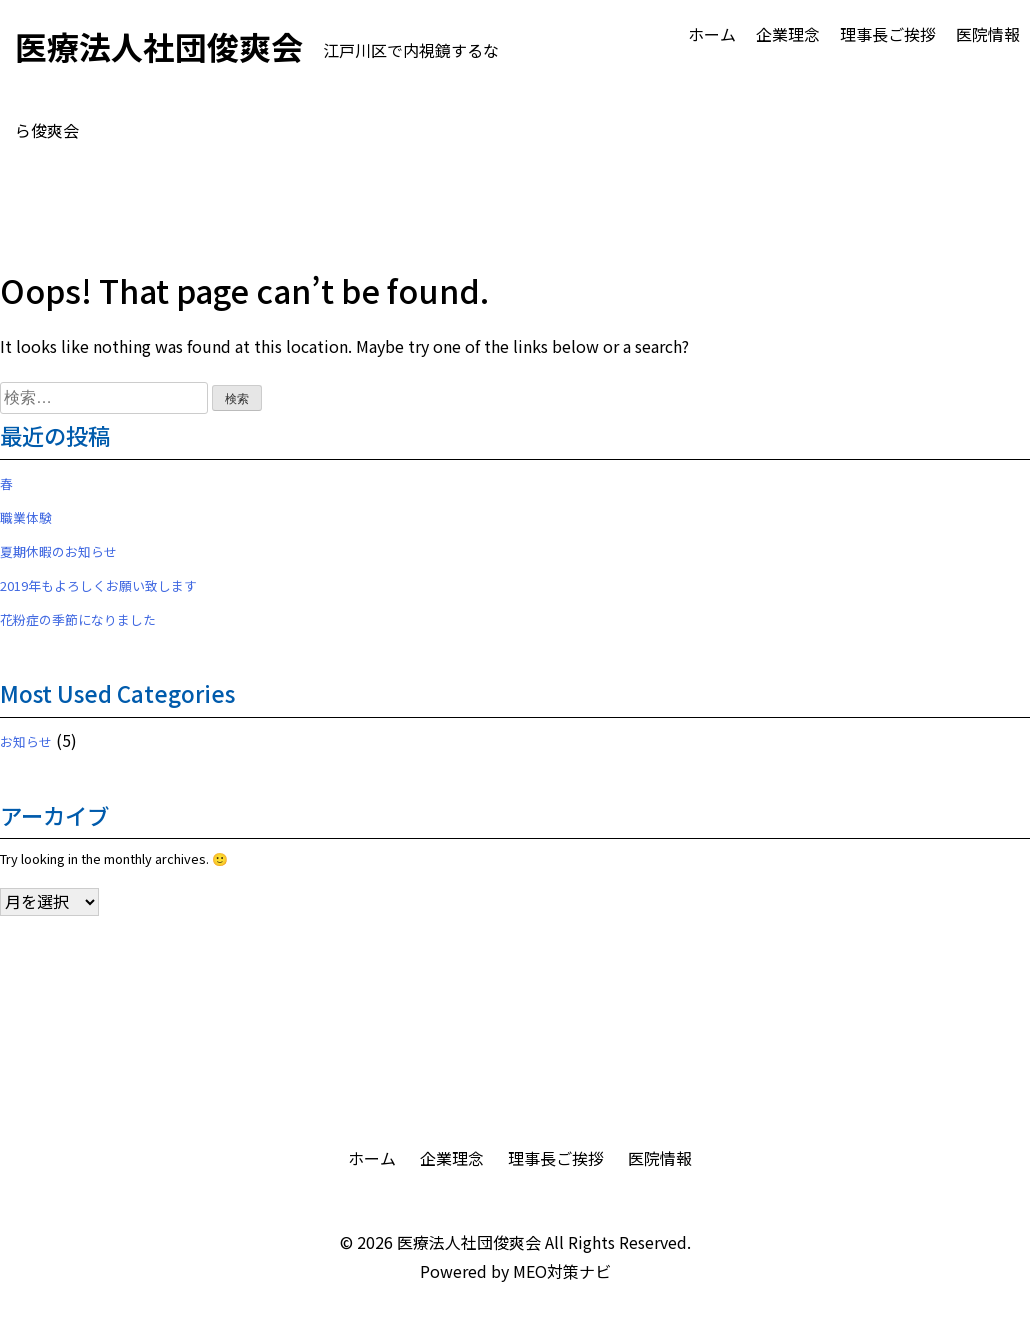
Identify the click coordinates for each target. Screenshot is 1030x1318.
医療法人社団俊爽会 (469, 1242)
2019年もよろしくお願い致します (98, 585)
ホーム (712, 34)
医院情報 (988, 34)
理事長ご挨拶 (888, 34)
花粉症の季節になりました (78, 619)
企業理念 (788, 34)
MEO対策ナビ (562, 1271)
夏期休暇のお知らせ (58, 551)
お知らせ (26, 741)
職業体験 (26, 517)
